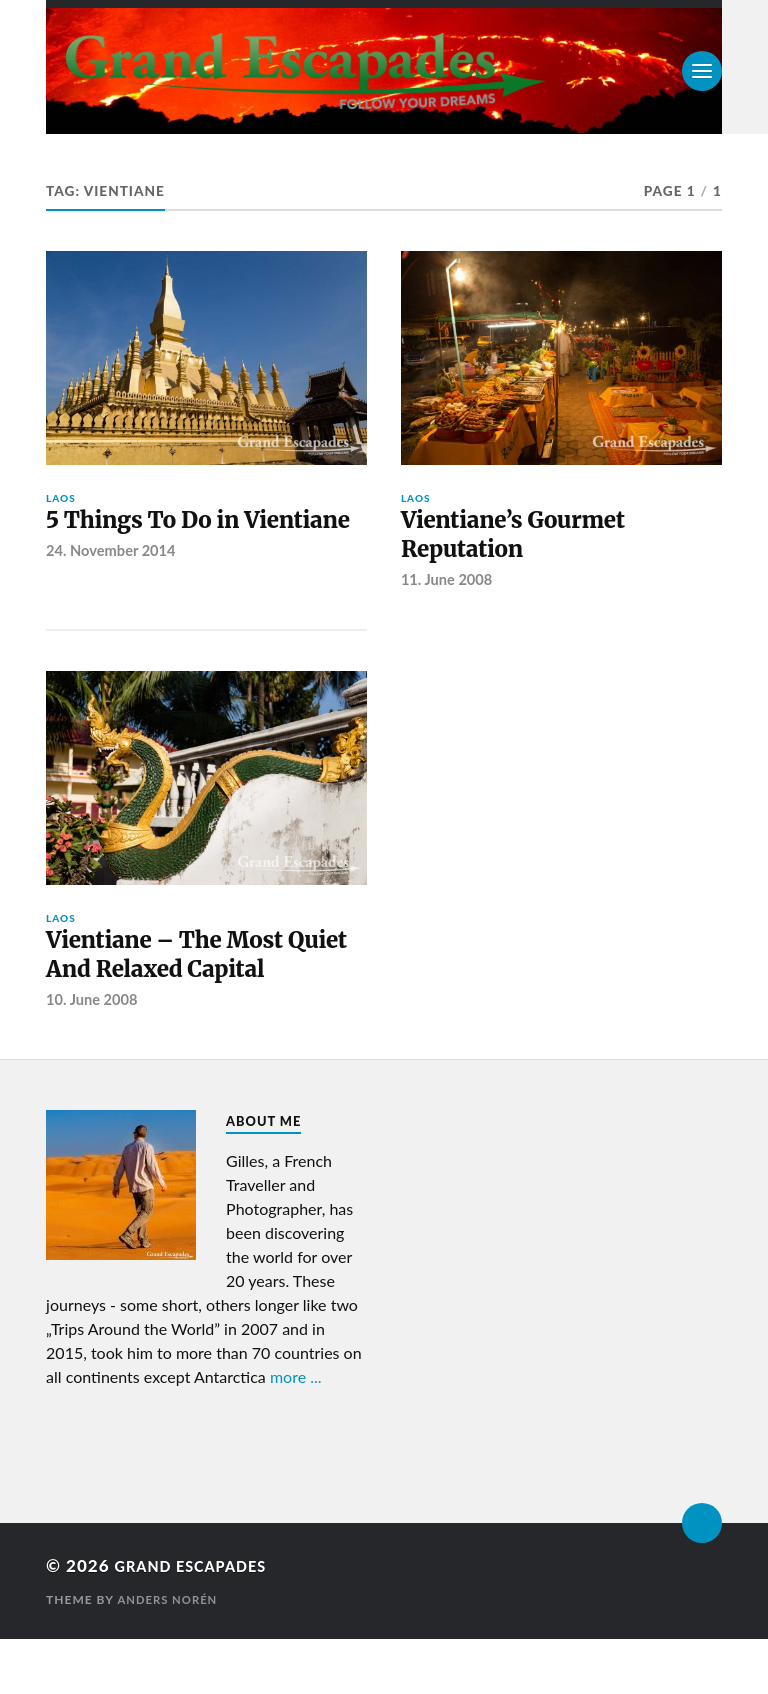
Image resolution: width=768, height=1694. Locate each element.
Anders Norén (170, 1654)
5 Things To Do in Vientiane (157, 540)
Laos (61, 498)
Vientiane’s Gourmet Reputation (529, 540)
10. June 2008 (94, 1055)
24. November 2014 (113, 590)
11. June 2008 (449, 590)
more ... (296, 1431)
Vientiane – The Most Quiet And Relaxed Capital (182, 987)
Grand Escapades (203, 1620)
